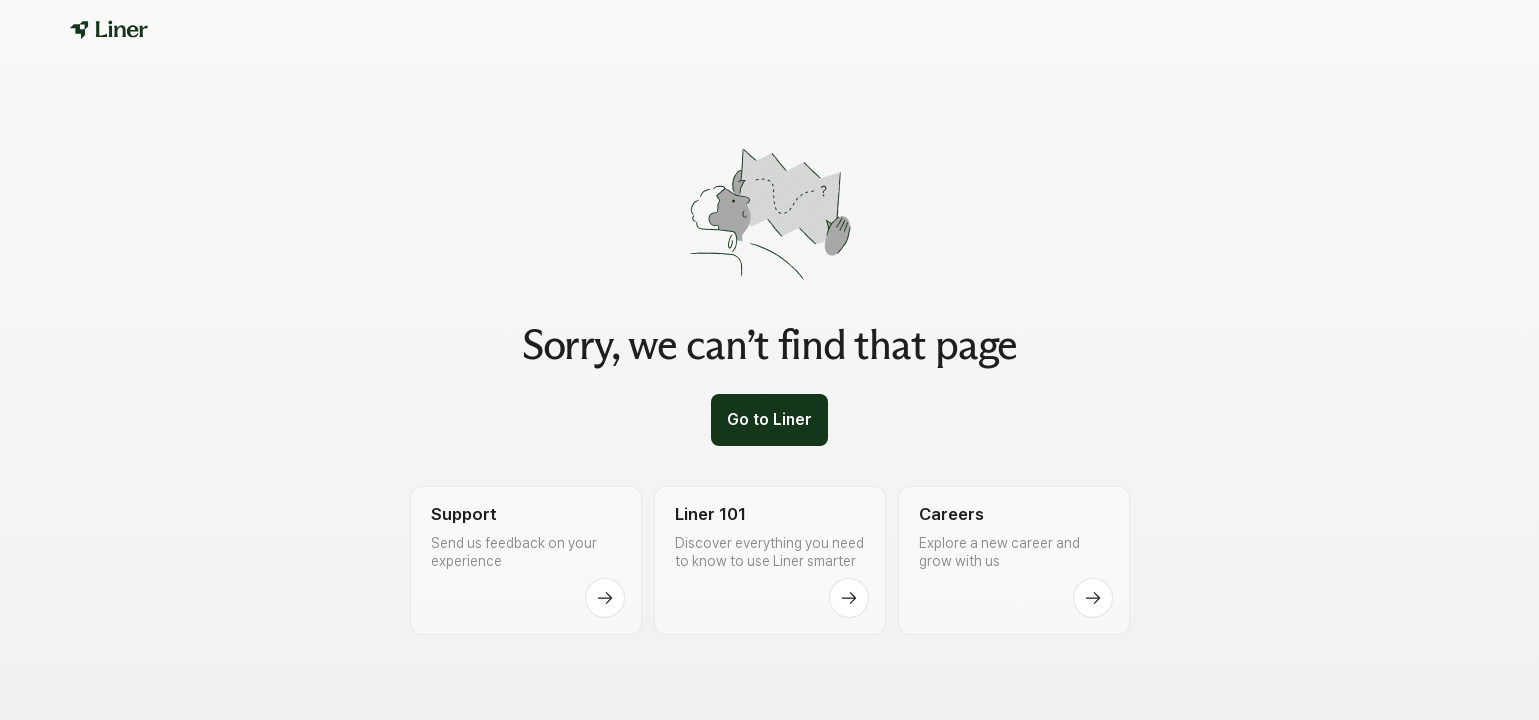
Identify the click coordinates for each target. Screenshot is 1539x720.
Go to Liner (769, 419)
